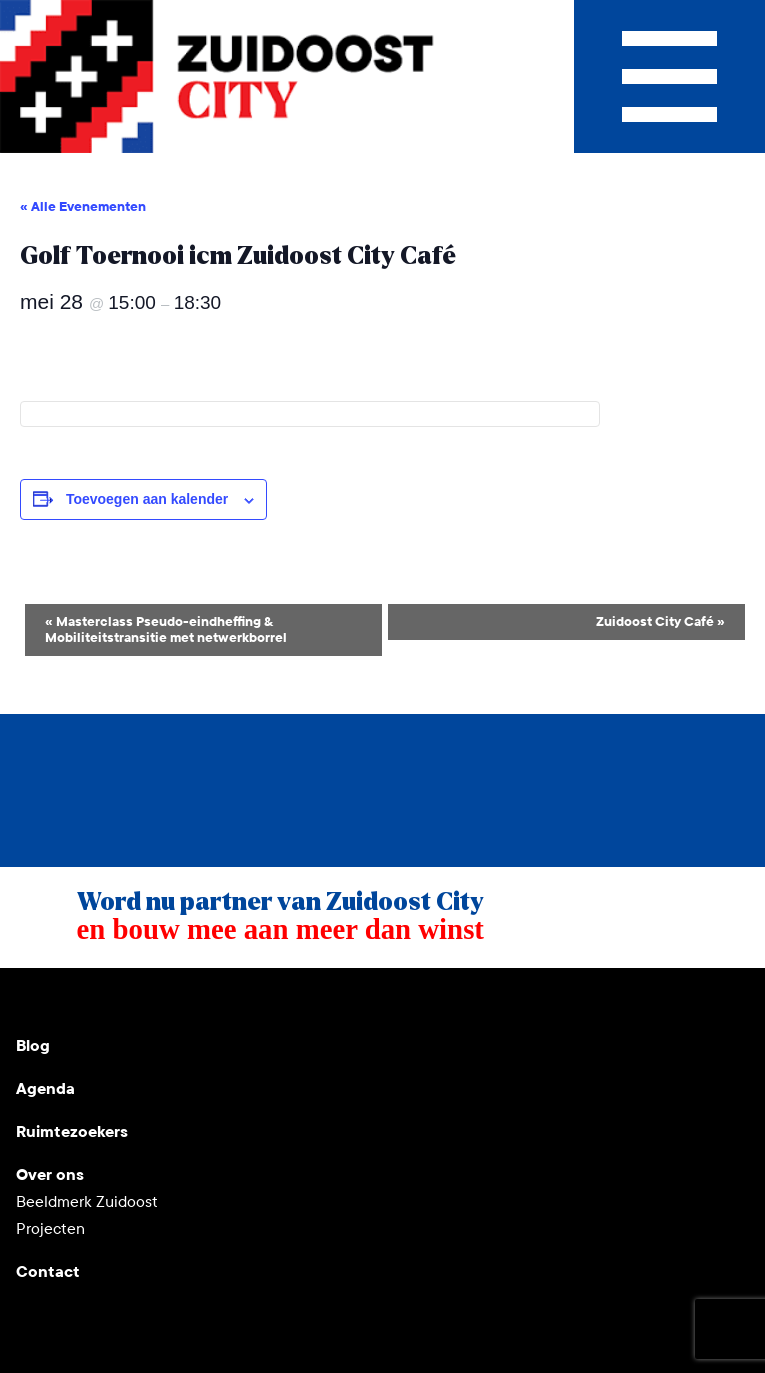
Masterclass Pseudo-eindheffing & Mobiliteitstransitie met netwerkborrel (166, 630)
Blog (33, 1045)
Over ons (50, 1174)
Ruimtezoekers (72, 1131)
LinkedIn (128, 1000)
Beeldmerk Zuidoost (87, 1201)
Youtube (32, 1000)
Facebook (176, 1000)
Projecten (50, 1228)
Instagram (80, 1000)
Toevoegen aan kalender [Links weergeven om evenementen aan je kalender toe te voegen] (147, 499)
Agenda (45, 1088)
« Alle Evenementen (83, 207)
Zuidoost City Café (660, 622)
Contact (48, 1271)
